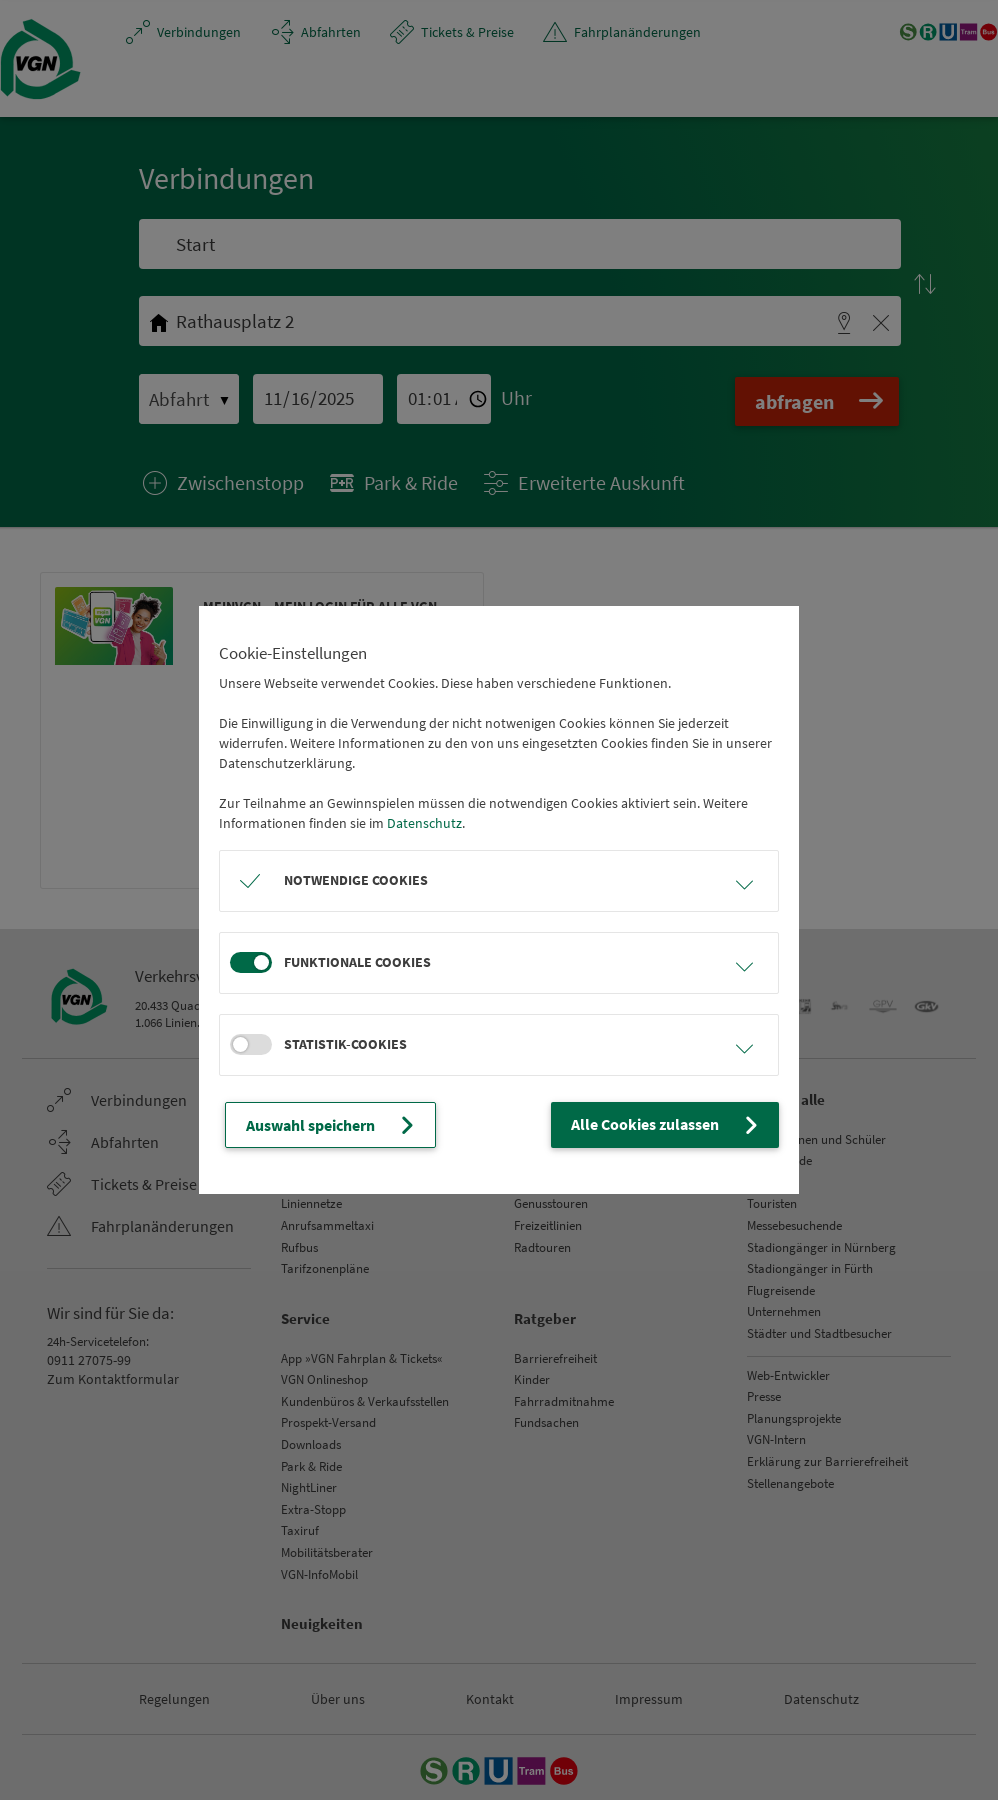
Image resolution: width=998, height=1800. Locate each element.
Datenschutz (424, 824)
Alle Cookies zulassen (677, 1125)
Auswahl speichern (324, 1125)
